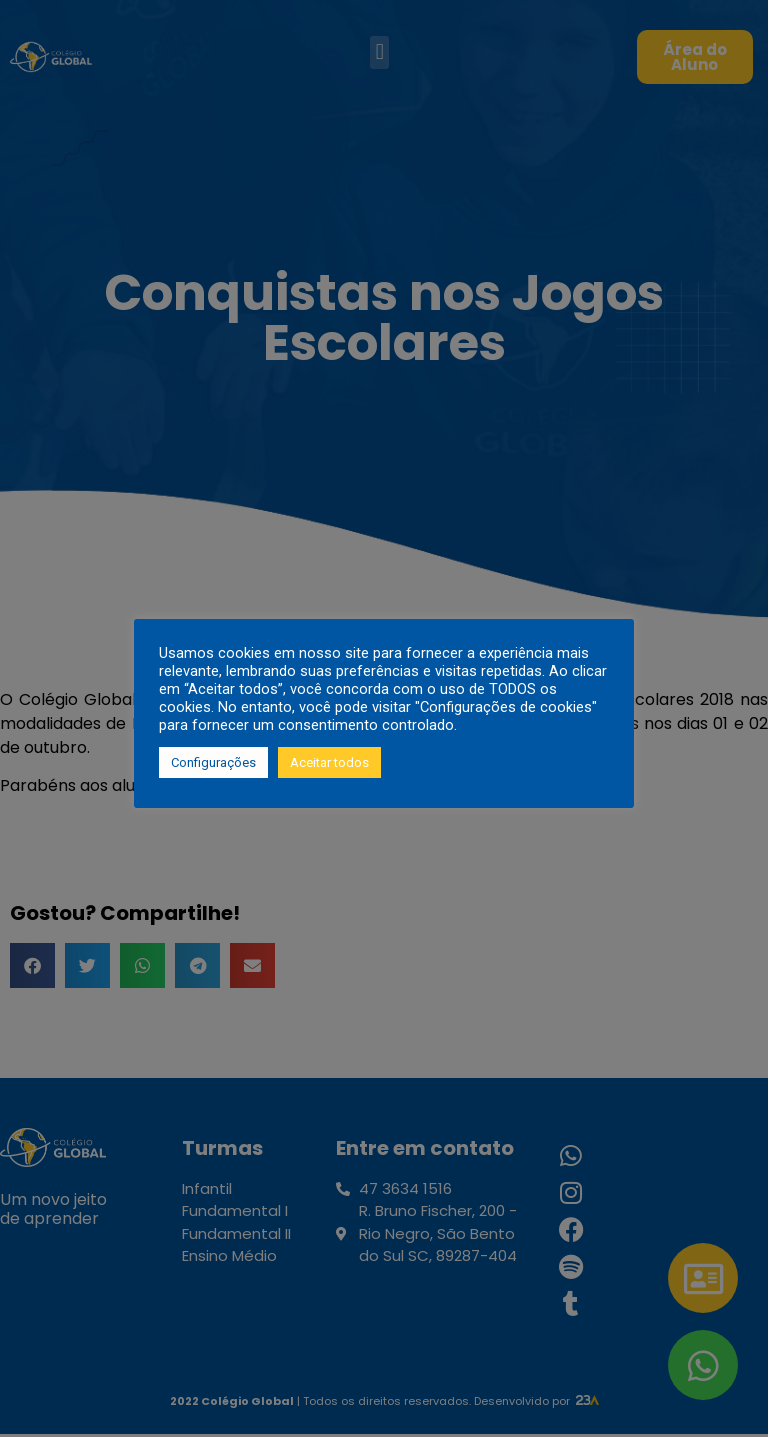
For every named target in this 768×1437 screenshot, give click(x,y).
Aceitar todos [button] (329, 762)
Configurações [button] (213, 762)
